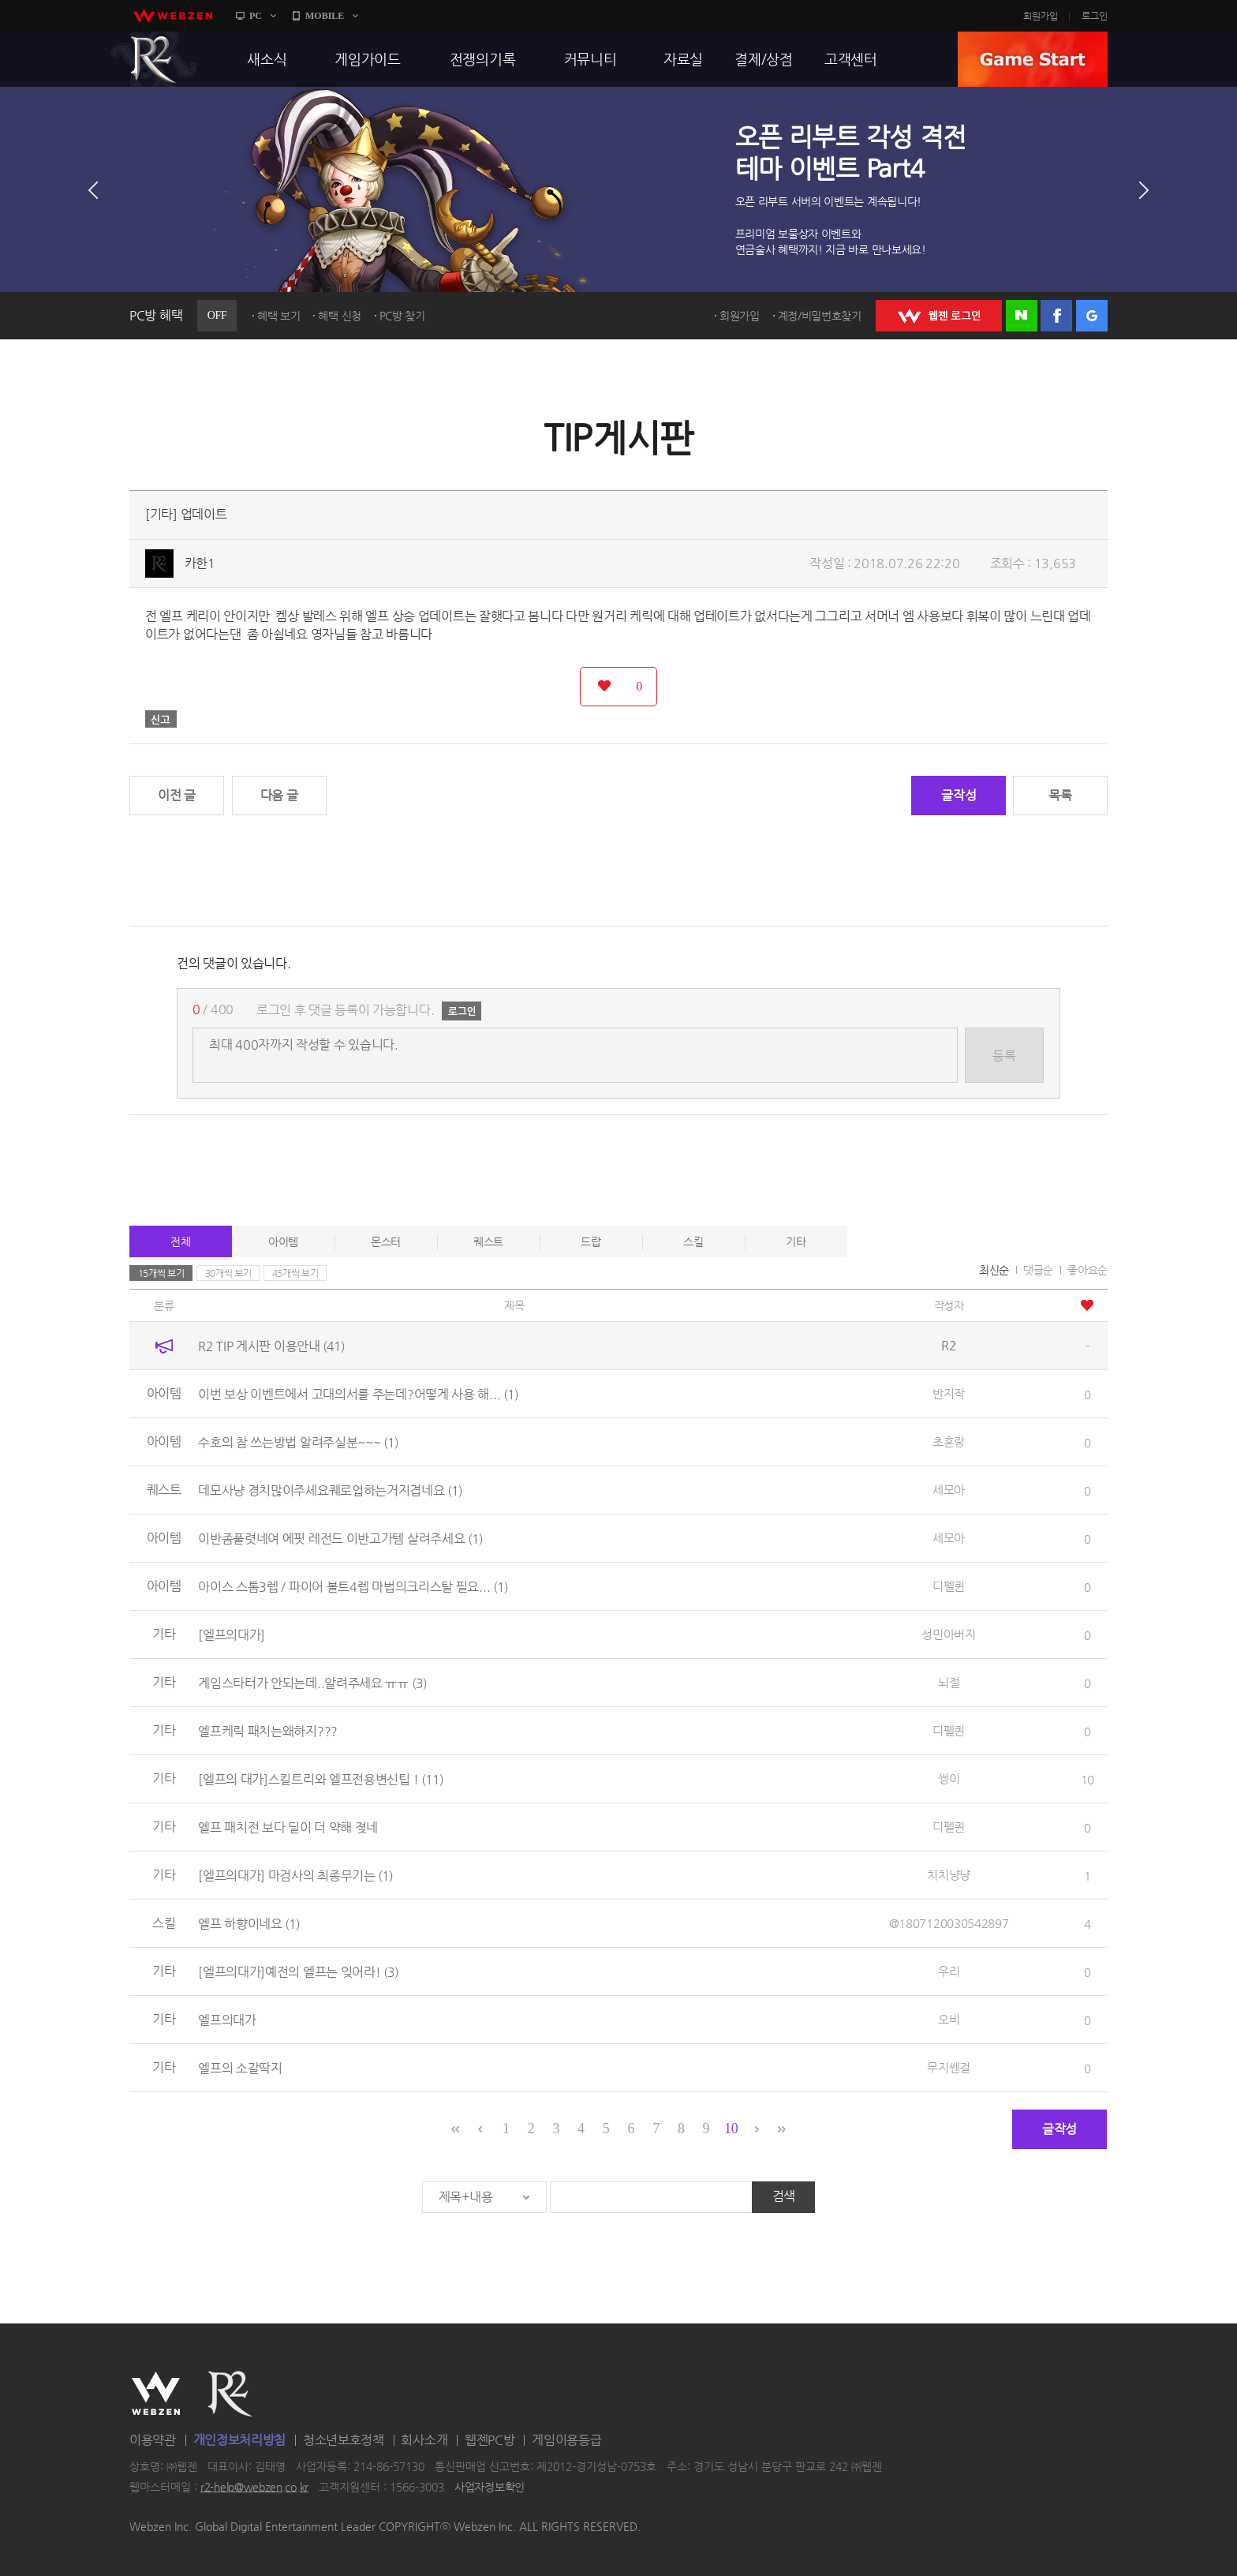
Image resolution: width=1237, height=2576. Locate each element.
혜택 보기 (279, 315)
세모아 (948, 1489)
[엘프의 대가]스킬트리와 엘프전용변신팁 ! (320, 1779)
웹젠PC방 (490, 2439)
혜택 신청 (339, 315)
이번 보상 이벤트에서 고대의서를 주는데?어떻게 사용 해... (358, 1394)
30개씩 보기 (228, 1273)
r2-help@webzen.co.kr (254, 2487)
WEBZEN (155, 2394)
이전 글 (177, 795)
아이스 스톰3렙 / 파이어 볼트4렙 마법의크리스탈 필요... (353, 1586)
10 (731, 2128)
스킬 (693, 1241)
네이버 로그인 (1021, 315)
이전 (93, 190)
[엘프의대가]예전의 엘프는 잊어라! (298, 1971)
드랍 (590, 1241)
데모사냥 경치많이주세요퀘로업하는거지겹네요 (330, 1490)
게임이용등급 (566, 2439)
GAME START (1033, 59)
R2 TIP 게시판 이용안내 (271, 1346)
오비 (948, 2019)
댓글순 (1038, 1270)
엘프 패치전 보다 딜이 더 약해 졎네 (288, 1827)
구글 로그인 (1092, 315)
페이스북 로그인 (1056, 315)
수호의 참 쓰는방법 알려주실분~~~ (298, 1442)
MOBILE (324, 15)
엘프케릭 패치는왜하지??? (268, 1731)
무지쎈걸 (948, 2067)
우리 (948, 1971)
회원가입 (1040, 15)
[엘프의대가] (231, 1634)
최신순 (994, 1270)
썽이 (948, 1778)
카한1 (200, 563)
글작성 (958, 795)
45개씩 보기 (295, 1273)
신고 (161, 719)
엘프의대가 (227, 2019)
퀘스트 (488, 1241)
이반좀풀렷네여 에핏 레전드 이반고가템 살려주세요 (340, 1538)
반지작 (948, 1393)
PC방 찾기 (402, 315)
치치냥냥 (948, 1874)
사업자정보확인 (489, 2487)
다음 (1144, 190)
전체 (180, 1241)
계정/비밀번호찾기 (819, 315)
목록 (1059, 795)
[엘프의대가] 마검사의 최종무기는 (295, 1875)
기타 (795, 1241)
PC (255, 15)
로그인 (1095, 15)
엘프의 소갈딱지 (240, 2068)
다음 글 (279, 795)
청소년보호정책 (343, 2439)
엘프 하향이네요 (249, 1923)
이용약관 (152, 2439)
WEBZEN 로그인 (939, 315)
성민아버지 (948, 1634)
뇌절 (948, 1682)
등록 (1003, 1055)
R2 (153, 59)
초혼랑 (948, 1441)
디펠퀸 (948, 1586)
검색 (783, 2195)
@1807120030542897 (949, 1923)
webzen (172, 16)
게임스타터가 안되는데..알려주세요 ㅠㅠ (312, 1683)
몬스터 (386, 1241)
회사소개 (424, 2439)
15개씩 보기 (161, 1273)
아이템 (283, 1241)
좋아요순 (1087, 1270)
